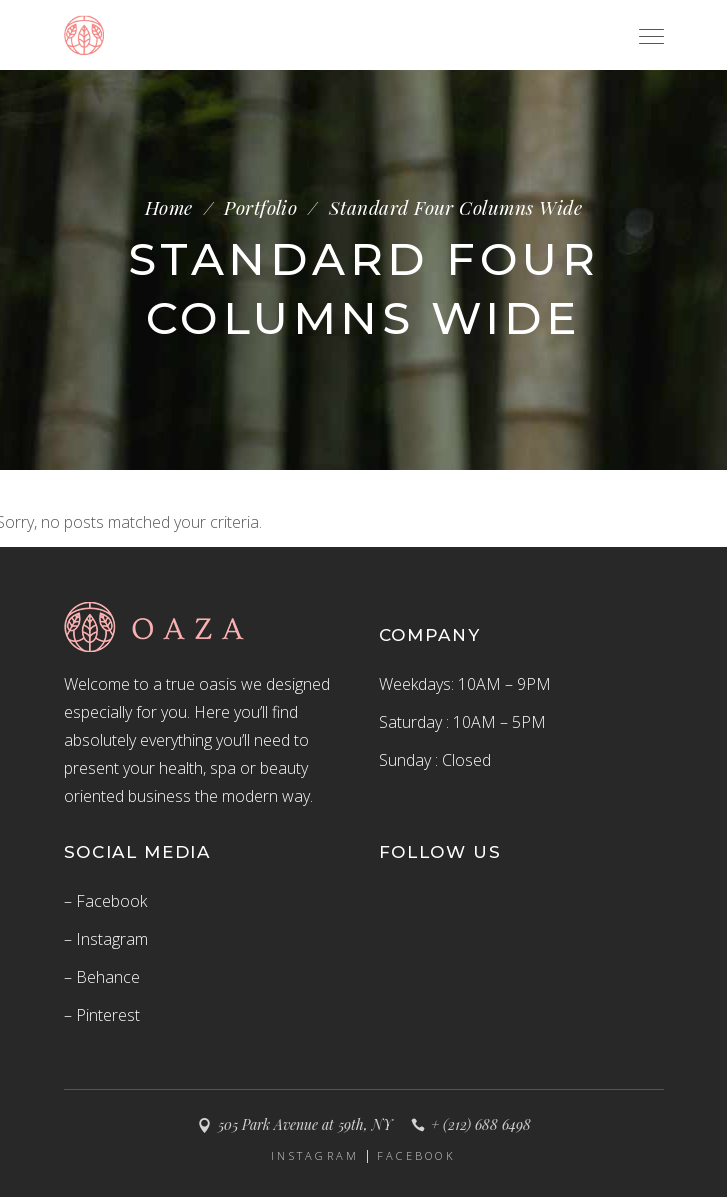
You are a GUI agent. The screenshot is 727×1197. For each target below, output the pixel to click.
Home (169, 207)
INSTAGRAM (315, 1156)
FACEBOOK (416, 1156)
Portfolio (260, 207)
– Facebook (105, 901)
